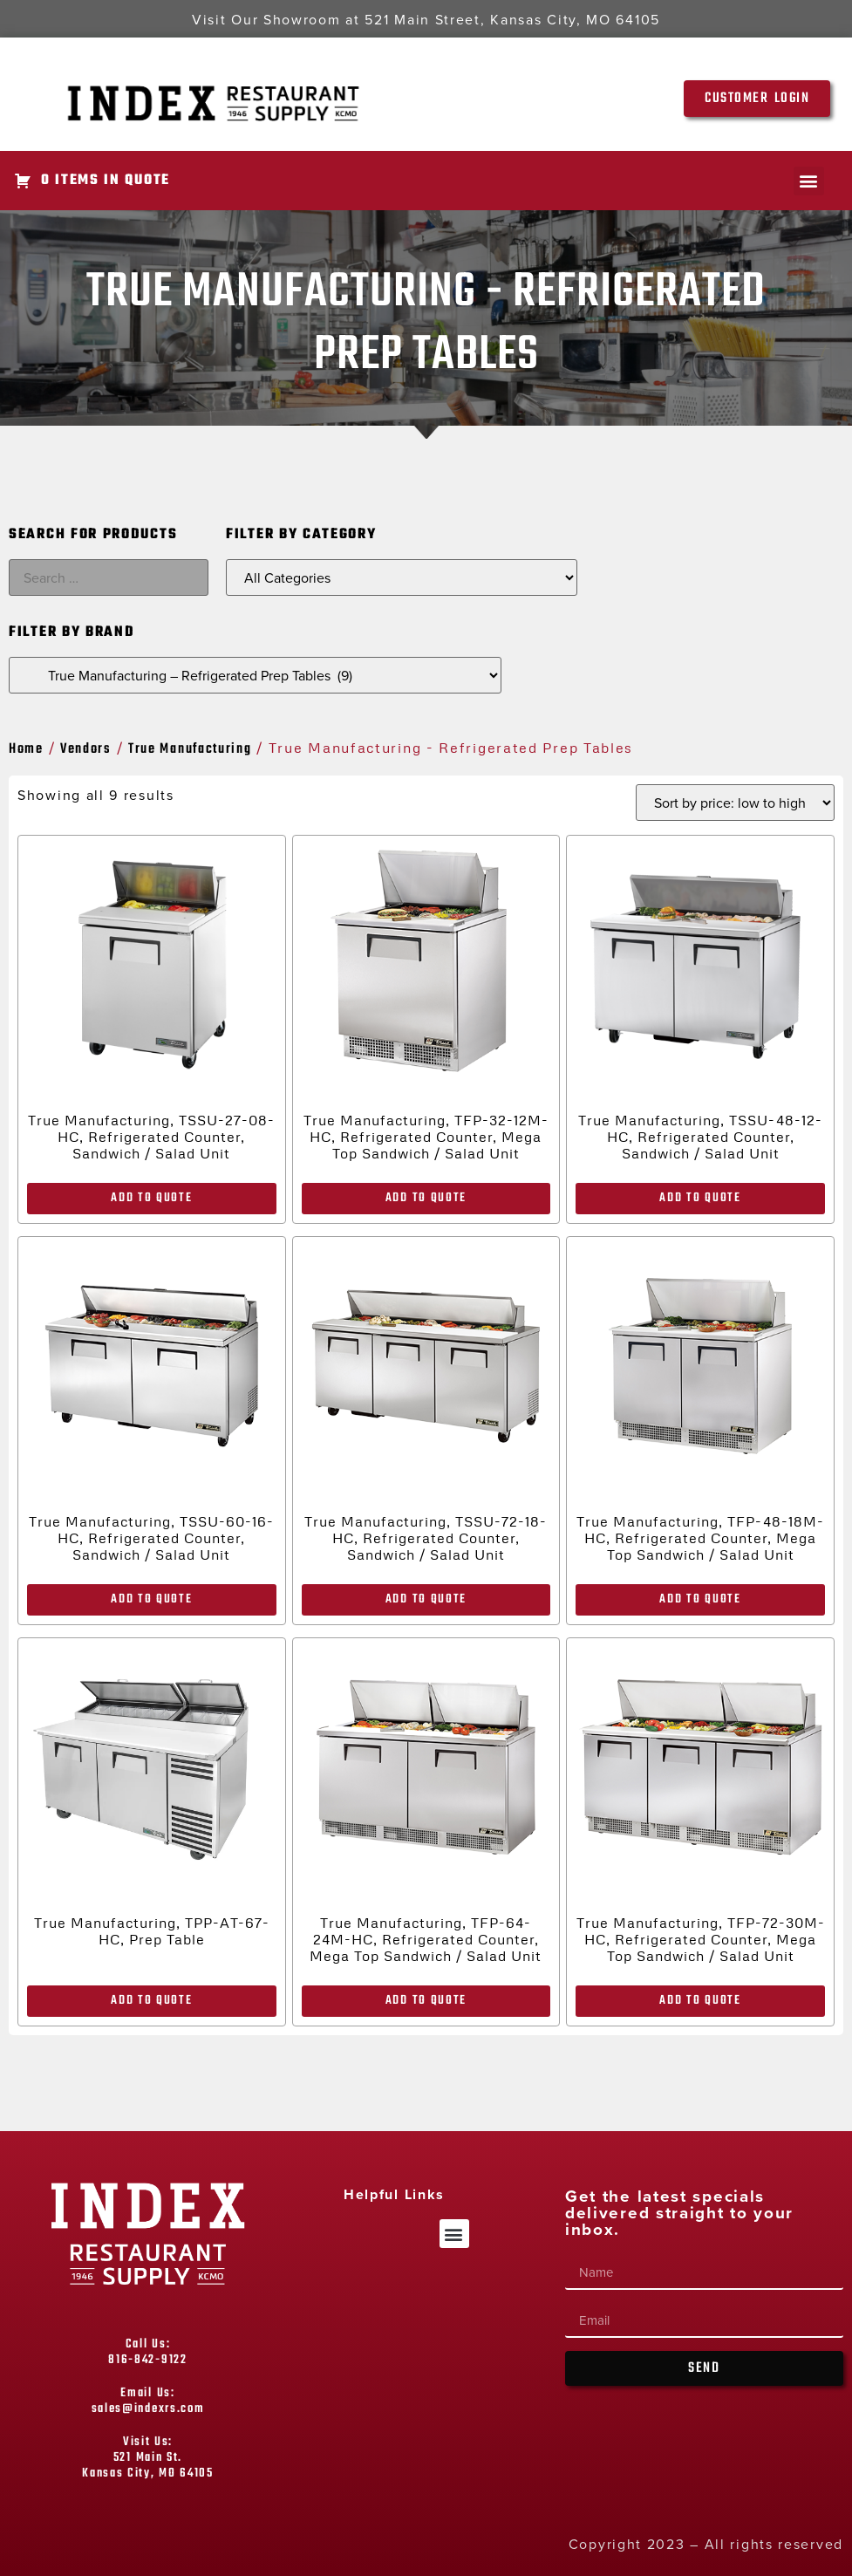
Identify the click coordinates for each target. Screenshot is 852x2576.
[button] (809, 181)
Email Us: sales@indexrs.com (148, 2401)
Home (26, 749)
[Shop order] (735, 802)
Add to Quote (151, 1198)
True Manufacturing (190, 749)
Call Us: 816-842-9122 (147, 2352)
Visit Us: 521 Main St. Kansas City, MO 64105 (148, 2458)
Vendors (86, 749)
